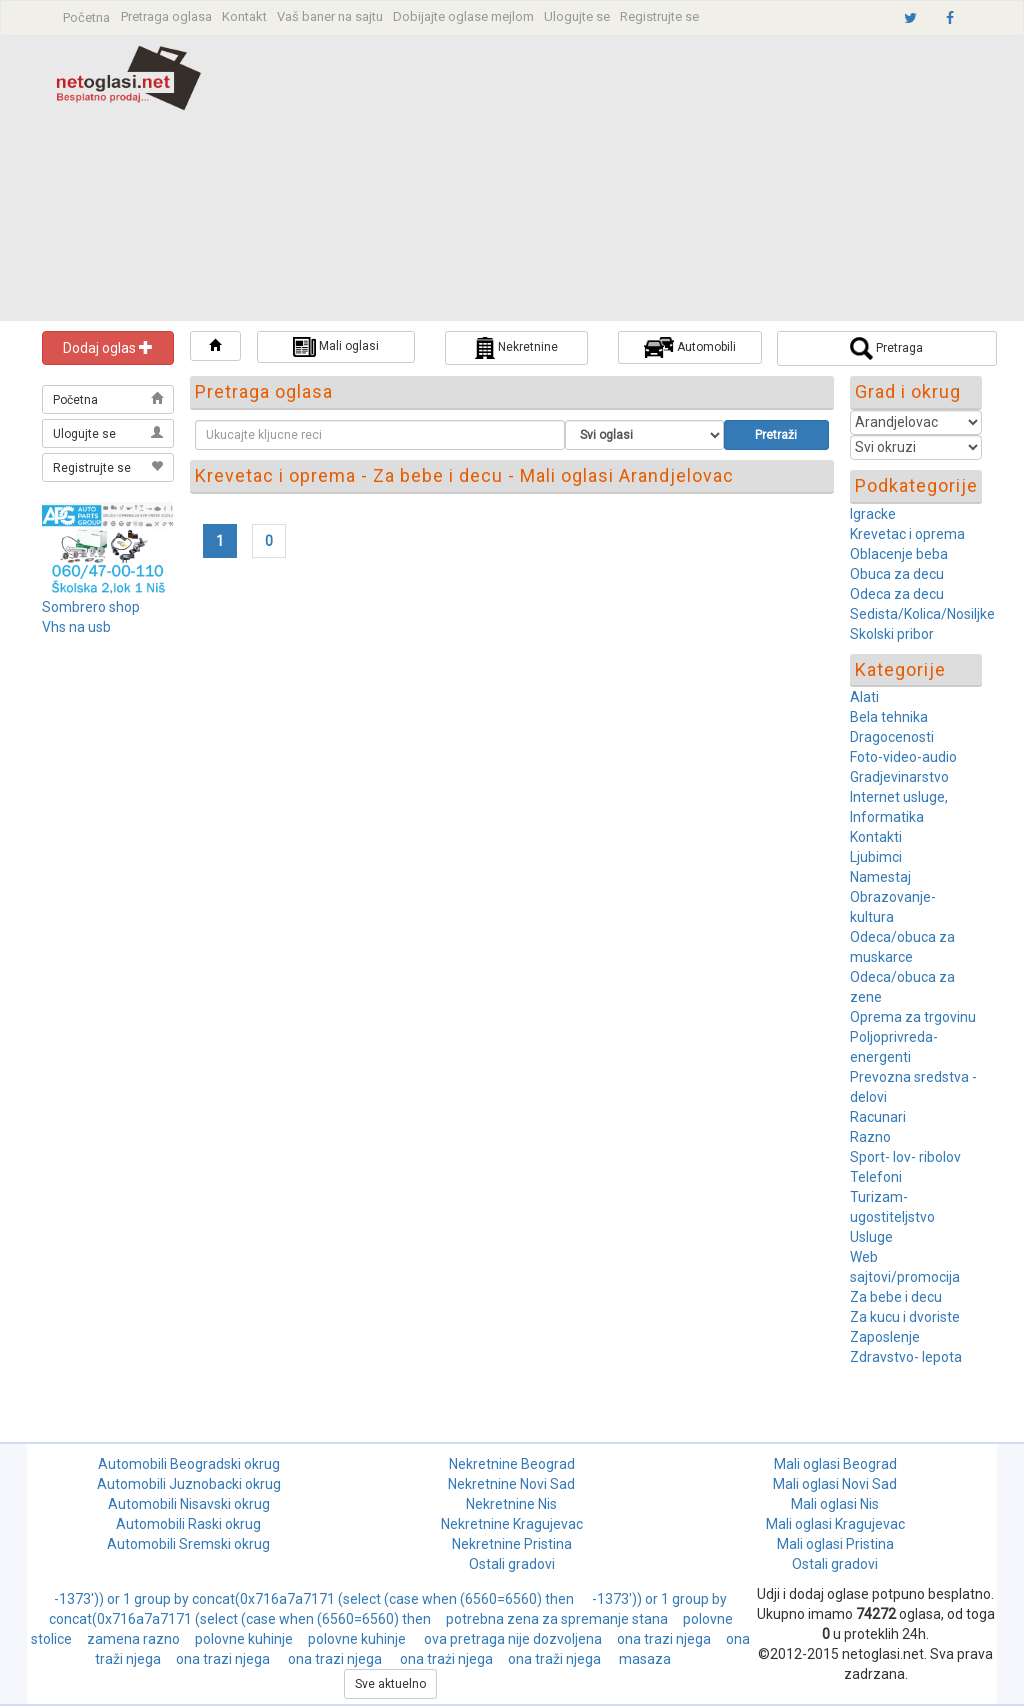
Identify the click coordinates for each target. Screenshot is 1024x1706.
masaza (645, 1659)
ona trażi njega (446, 1659)
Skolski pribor (892, 634)
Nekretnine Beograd (512, 1464)
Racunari (878, 1117)
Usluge (871, 1237)
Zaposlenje (885, 1337)
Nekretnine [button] (516, 348)
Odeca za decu (897, 594)
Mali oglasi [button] (336, 347)
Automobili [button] (690, 347)
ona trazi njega (664, 1639)
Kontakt (244, 16)
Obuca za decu (897, 574)
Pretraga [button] (886, 348)
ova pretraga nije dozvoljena (513, 1639)
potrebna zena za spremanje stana (557, 1619)
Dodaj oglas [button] (108, 348)
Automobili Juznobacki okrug (189, 1484)
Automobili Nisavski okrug (189, 1504)
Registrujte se (659, 16)
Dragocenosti (892, 737)
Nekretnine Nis (511, 1504)
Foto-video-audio (903, 757)
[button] (215, 346)
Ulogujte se (577, 16)
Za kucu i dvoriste (905, 1317)
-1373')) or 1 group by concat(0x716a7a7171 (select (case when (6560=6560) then (315, 1599)
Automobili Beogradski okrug (189, 1464)
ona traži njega (556, 1659)
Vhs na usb (76, 627)
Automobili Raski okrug (188, 1524)
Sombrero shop (91, 607)
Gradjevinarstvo (899, 777)
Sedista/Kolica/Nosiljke (922, 614)
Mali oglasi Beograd (835, 1464)
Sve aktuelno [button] (390, 1684)
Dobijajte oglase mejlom (463, 16)
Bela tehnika (889, 717)
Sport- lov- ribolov (905, 1157)
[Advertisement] (634, 181)
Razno (870, 1137)
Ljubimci (876, 857)
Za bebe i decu (896, 1297)
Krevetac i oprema (907, 534)
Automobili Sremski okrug (188, 1544)
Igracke (873, 514)
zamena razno (133, 1639)
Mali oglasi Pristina (835, 1544)
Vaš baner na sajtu (330, 16)
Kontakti (876, 837)
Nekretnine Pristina (512, 1544)
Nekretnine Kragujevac (512, 1524)
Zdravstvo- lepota (906, 1357)
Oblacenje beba (899, 554)
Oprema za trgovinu (913, 1017)
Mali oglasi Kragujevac (835, 1524)
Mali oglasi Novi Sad (835, 1484)
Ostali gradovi (512, 1564)
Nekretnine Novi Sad (511, 1484)
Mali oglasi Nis (835, 1504)
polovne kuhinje (244, 1639)
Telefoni (876, 1177)
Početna (86, 17)
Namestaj (880, 877)
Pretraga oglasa (166, 16)
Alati (864, 697)
